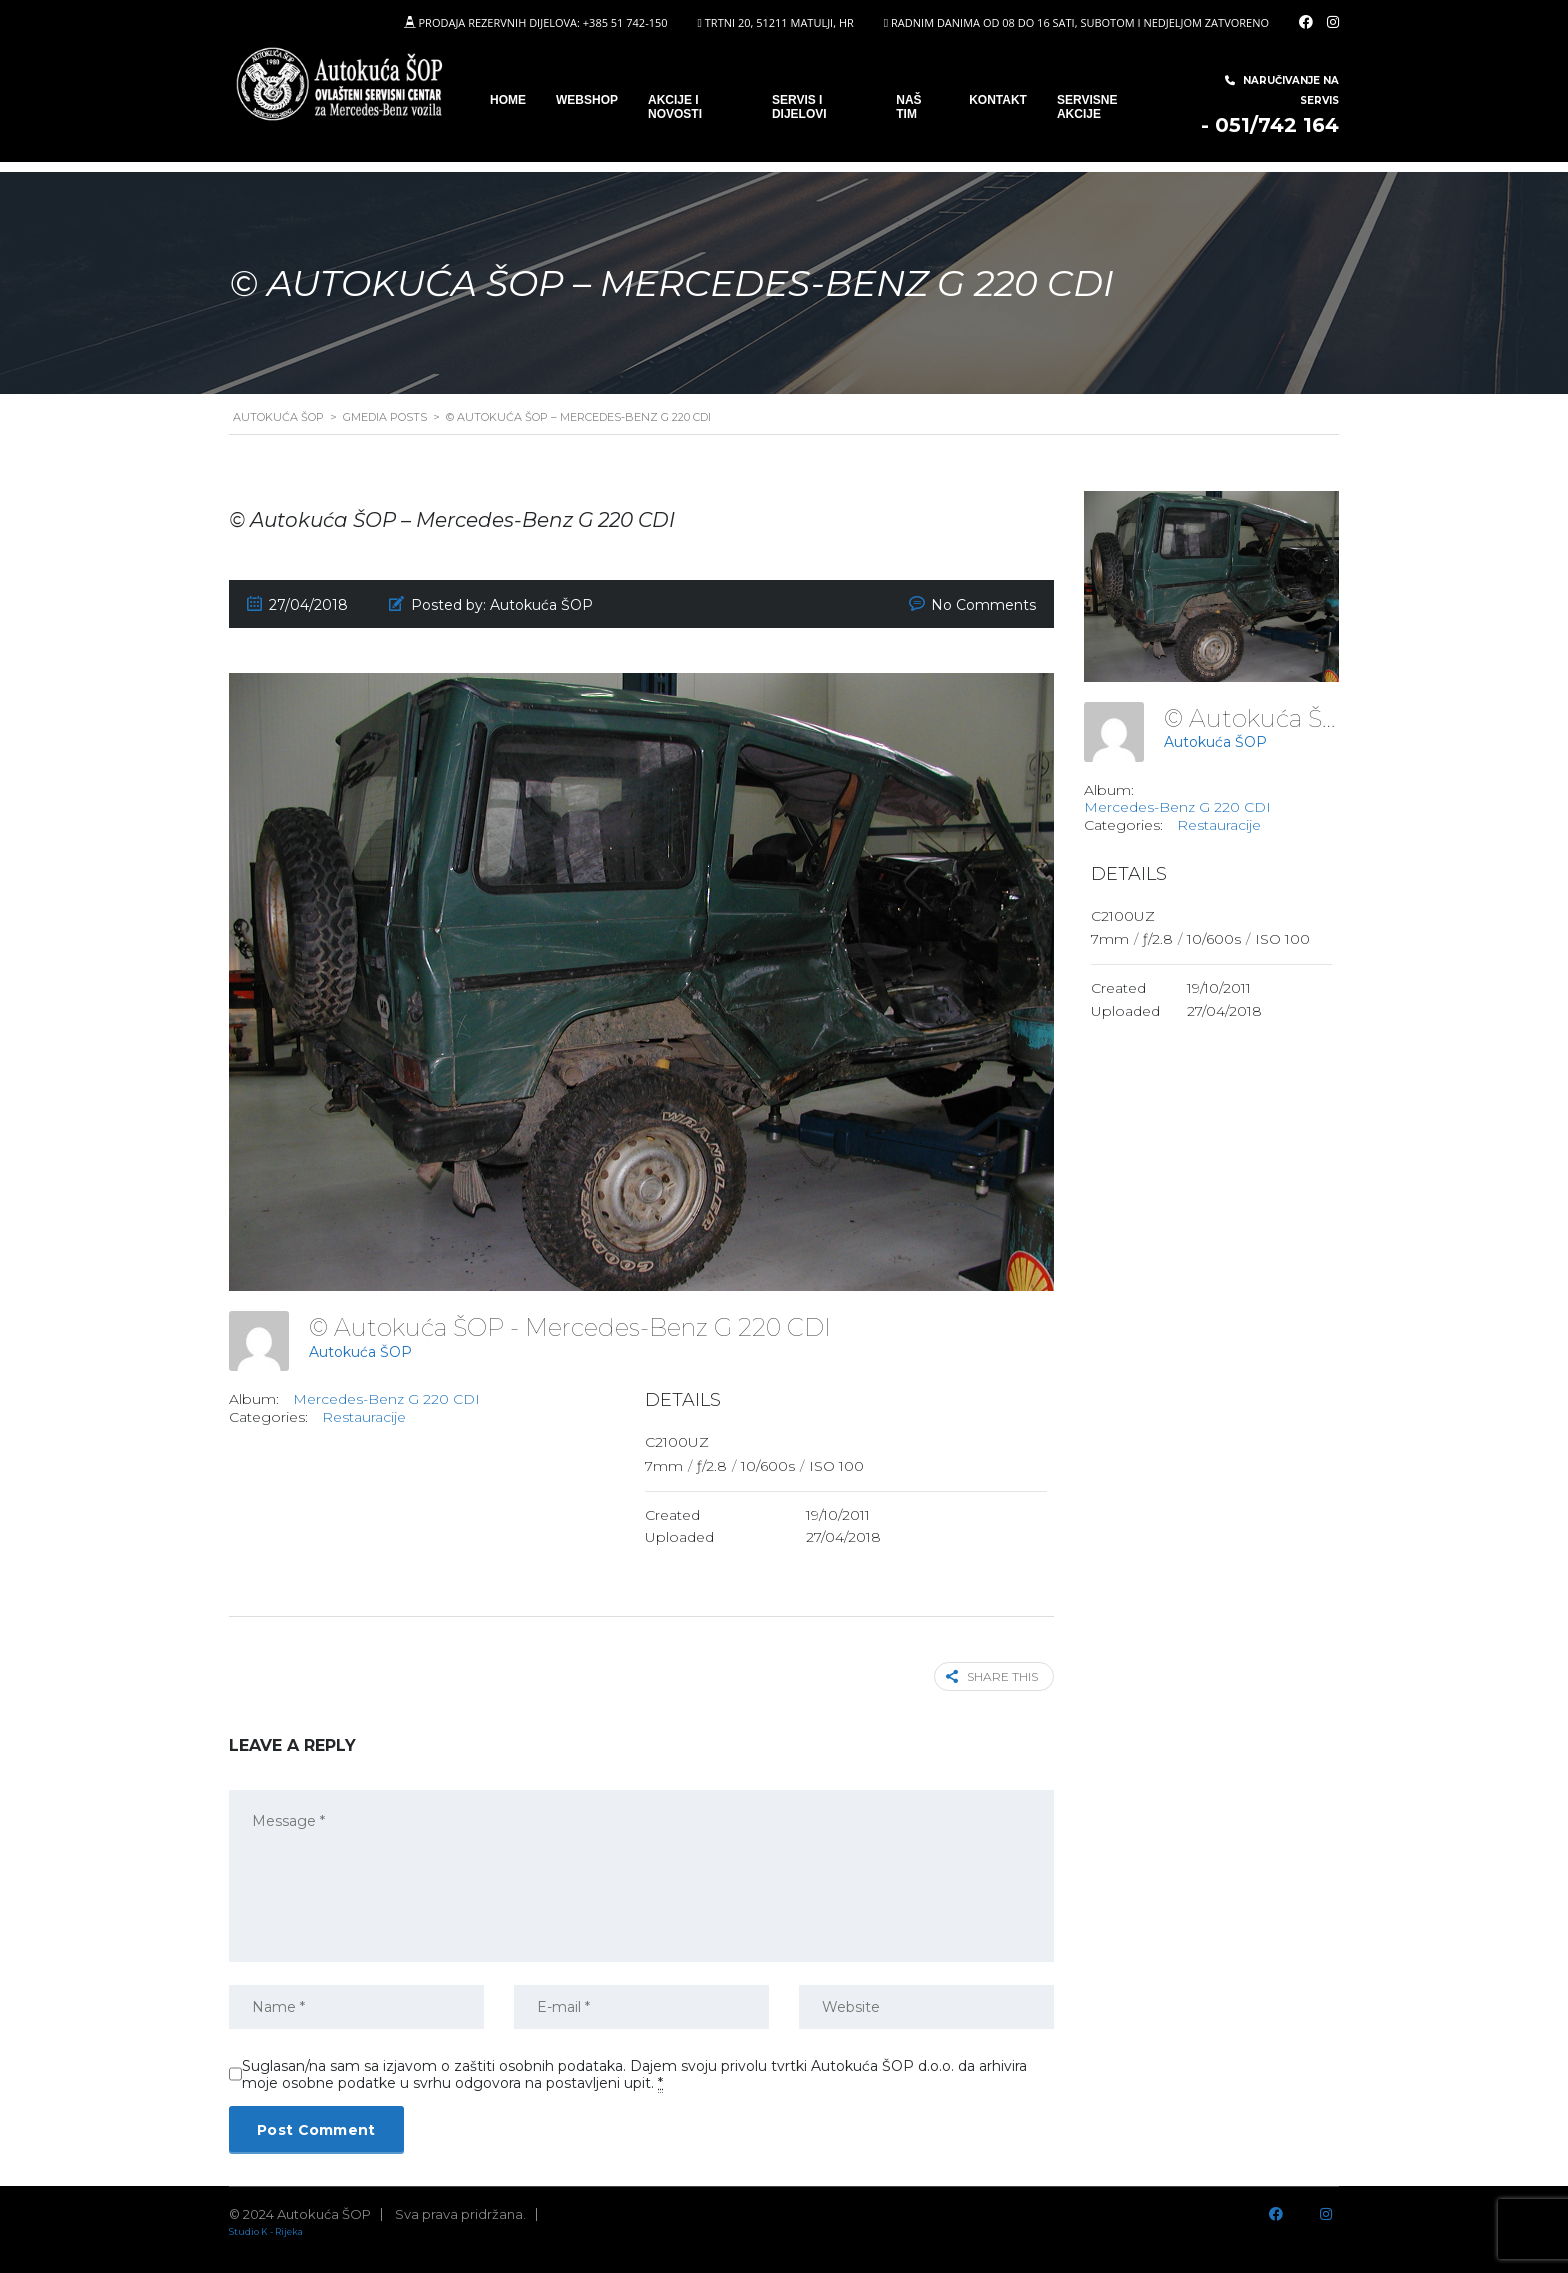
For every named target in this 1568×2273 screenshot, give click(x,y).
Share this (992, 1676)
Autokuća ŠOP (360, 1352)
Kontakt (998, 100)
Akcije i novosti (675, 107)
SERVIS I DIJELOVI (799, 107)
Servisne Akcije (1087, 107)
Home (508, 100)
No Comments (983, 605)
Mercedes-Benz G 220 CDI (386, 1399)
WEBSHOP (587, 100)
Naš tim (908, 107)
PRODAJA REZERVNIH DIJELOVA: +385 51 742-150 (542, 22)
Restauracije (364, 1417)
